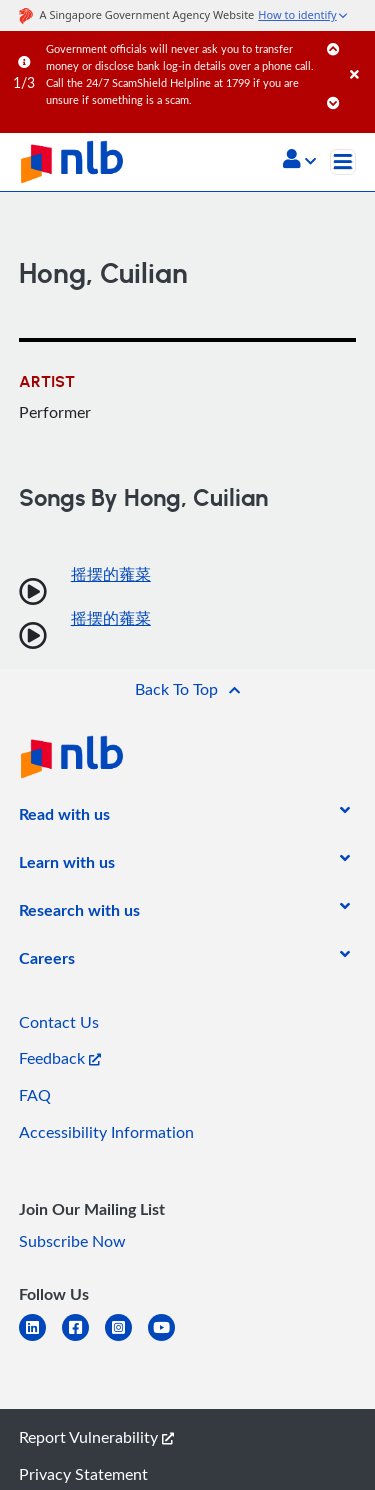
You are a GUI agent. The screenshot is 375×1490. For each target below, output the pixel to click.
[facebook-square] (83, 1339)
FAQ (35, 1095)
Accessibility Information (106, 1132)
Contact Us (59, 1022)
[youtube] (169, 1339)
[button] (299, 161)
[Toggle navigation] (343, 162)
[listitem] (64, 818)
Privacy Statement (83, 1474)
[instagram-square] (126, 1339)
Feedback (60, 1058)
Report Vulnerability (96, 1437)
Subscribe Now (72, 1241)
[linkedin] (40, 1339)
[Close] (359, 54)
